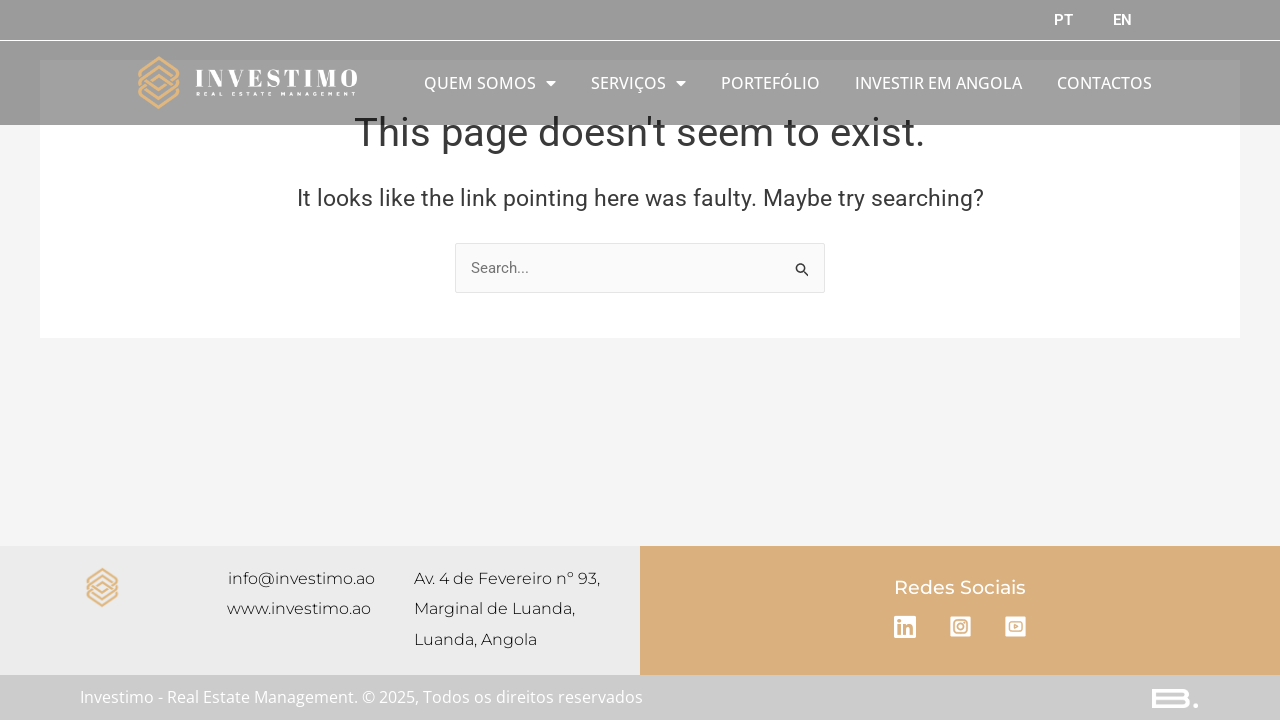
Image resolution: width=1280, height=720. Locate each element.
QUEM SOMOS (490, 83)
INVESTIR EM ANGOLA (938, 83)
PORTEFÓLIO (770, 83)
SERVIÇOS (638, 83)
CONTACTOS (1104, 83)
